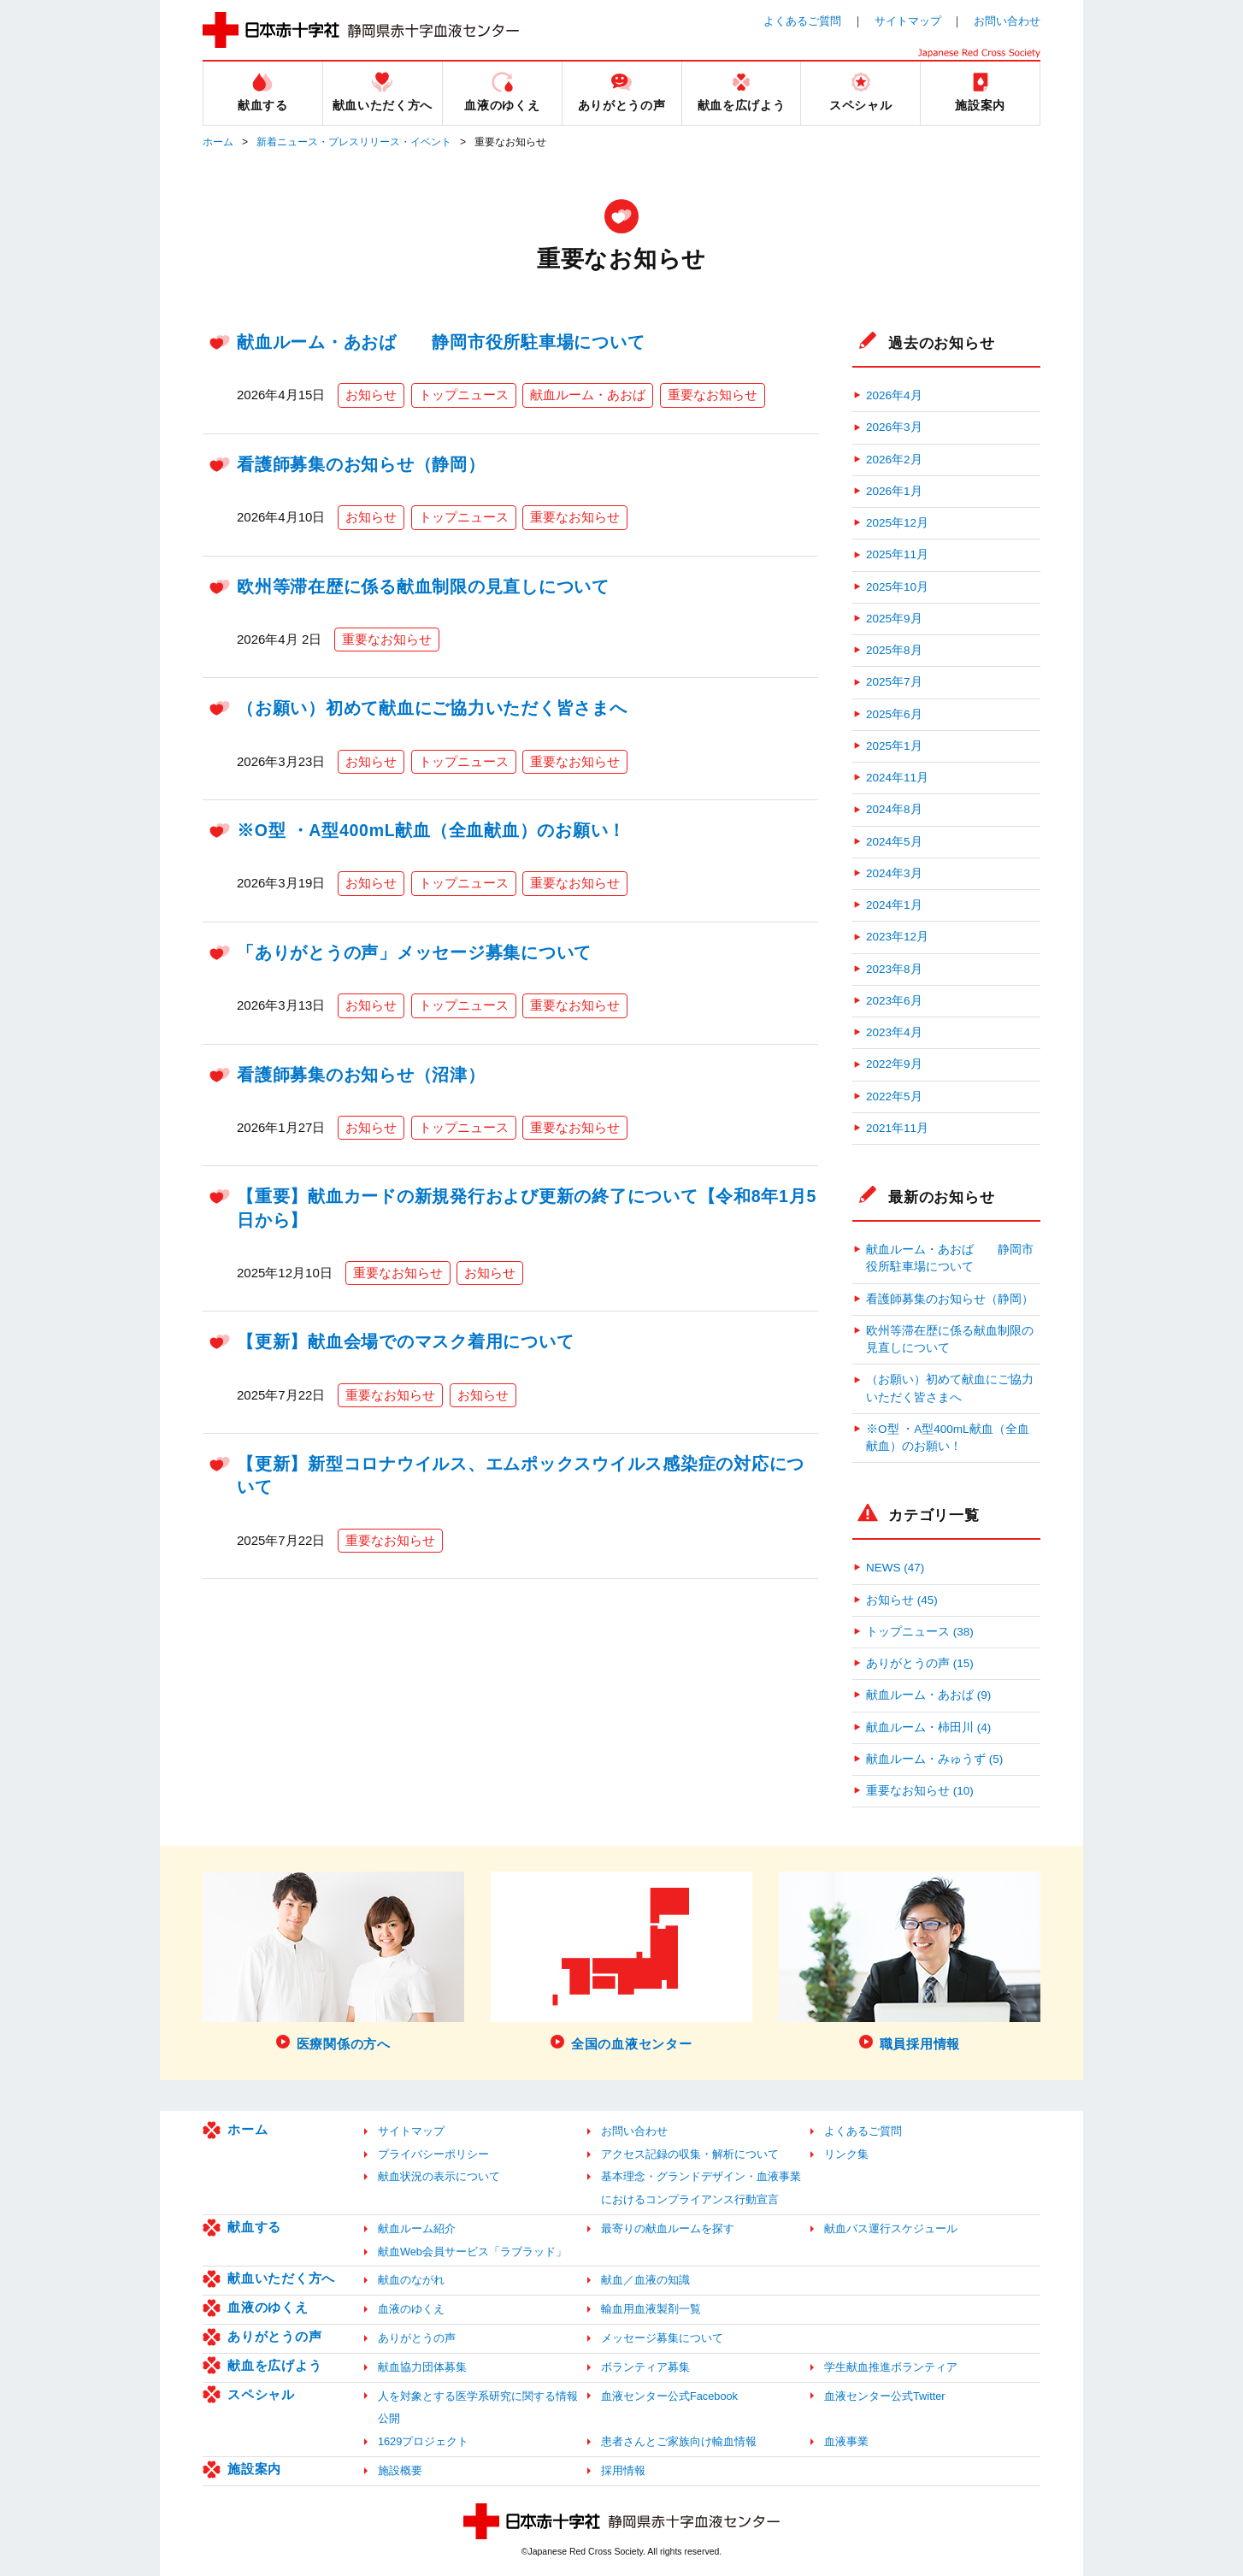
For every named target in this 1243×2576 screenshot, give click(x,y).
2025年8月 (894, 650)
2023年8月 (894, 969)
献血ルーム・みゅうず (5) (934, 1759)
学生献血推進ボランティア (890, 2367)
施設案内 (254, 2468)
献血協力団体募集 (422, 2367)
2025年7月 (894, 681)
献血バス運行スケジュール (890, 2228)
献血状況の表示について (439, 2176)
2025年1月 (894, 746)
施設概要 (400, 2470)
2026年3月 (894, 427)
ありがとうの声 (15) (920, 1663)
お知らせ (371, 394)
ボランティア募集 (645, 2367)
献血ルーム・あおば (587, 394)
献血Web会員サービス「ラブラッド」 (472, 2251)
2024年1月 (894, 905)
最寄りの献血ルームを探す (667, 2228)
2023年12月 (897, 936)
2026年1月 (894, 491)
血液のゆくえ (268, 2307)
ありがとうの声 (274, 2336)
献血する (254, 2226)
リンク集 (846, 2154)
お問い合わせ (1007, 21)
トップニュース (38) (920, 1631)
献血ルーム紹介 (417, 2228)
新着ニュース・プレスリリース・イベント (353, 142)
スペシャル (261, 2394)
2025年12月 (897, 522)
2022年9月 (894, 1064)
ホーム (218, 142)
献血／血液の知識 (645, 2279)
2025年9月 (894, 618)
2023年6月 (894, 1000)
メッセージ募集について (662, 2337)
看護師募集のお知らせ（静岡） (361, 464)
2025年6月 (894, 714)
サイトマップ (908, 21)
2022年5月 (894, 1096)
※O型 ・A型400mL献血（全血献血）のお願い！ (431, 830)
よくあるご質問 (802, 21)
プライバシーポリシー (433, 2154)
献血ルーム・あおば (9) (928, 1695)
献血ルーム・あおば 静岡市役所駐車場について (441, 342)
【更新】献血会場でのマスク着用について (405, 1341)
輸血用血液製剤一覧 (651, 2308)
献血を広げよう (274, 2365)
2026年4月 (894, 395)
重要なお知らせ (712, 394)
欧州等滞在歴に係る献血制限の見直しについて (423, 586)
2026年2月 (894, 459)
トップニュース (464, 394)
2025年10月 (897, 587)
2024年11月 (897, 777)
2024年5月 (894, 841)
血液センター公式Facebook (669, 2396)
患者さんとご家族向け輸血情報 (679, 2441)
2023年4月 (894, 1032)
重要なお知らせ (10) (920, 1790)
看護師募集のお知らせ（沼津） (361, 1074)
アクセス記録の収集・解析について (690, 2154)
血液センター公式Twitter (885, 2396)
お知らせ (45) (902, 1600)
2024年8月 (894, 809)
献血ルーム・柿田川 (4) (928, 1727)
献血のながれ (411, 2279)
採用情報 (623, 2470)
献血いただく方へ (281, 2278)
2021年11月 (897, 1128)
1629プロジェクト (423, 2441)
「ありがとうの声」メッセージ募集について (414, 952)
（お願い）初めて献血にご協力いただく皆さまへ (432, 708)
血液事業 (846, 2441)
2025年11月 (897, 554)
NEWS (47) (895, 1567)
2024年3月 (894, 873)
